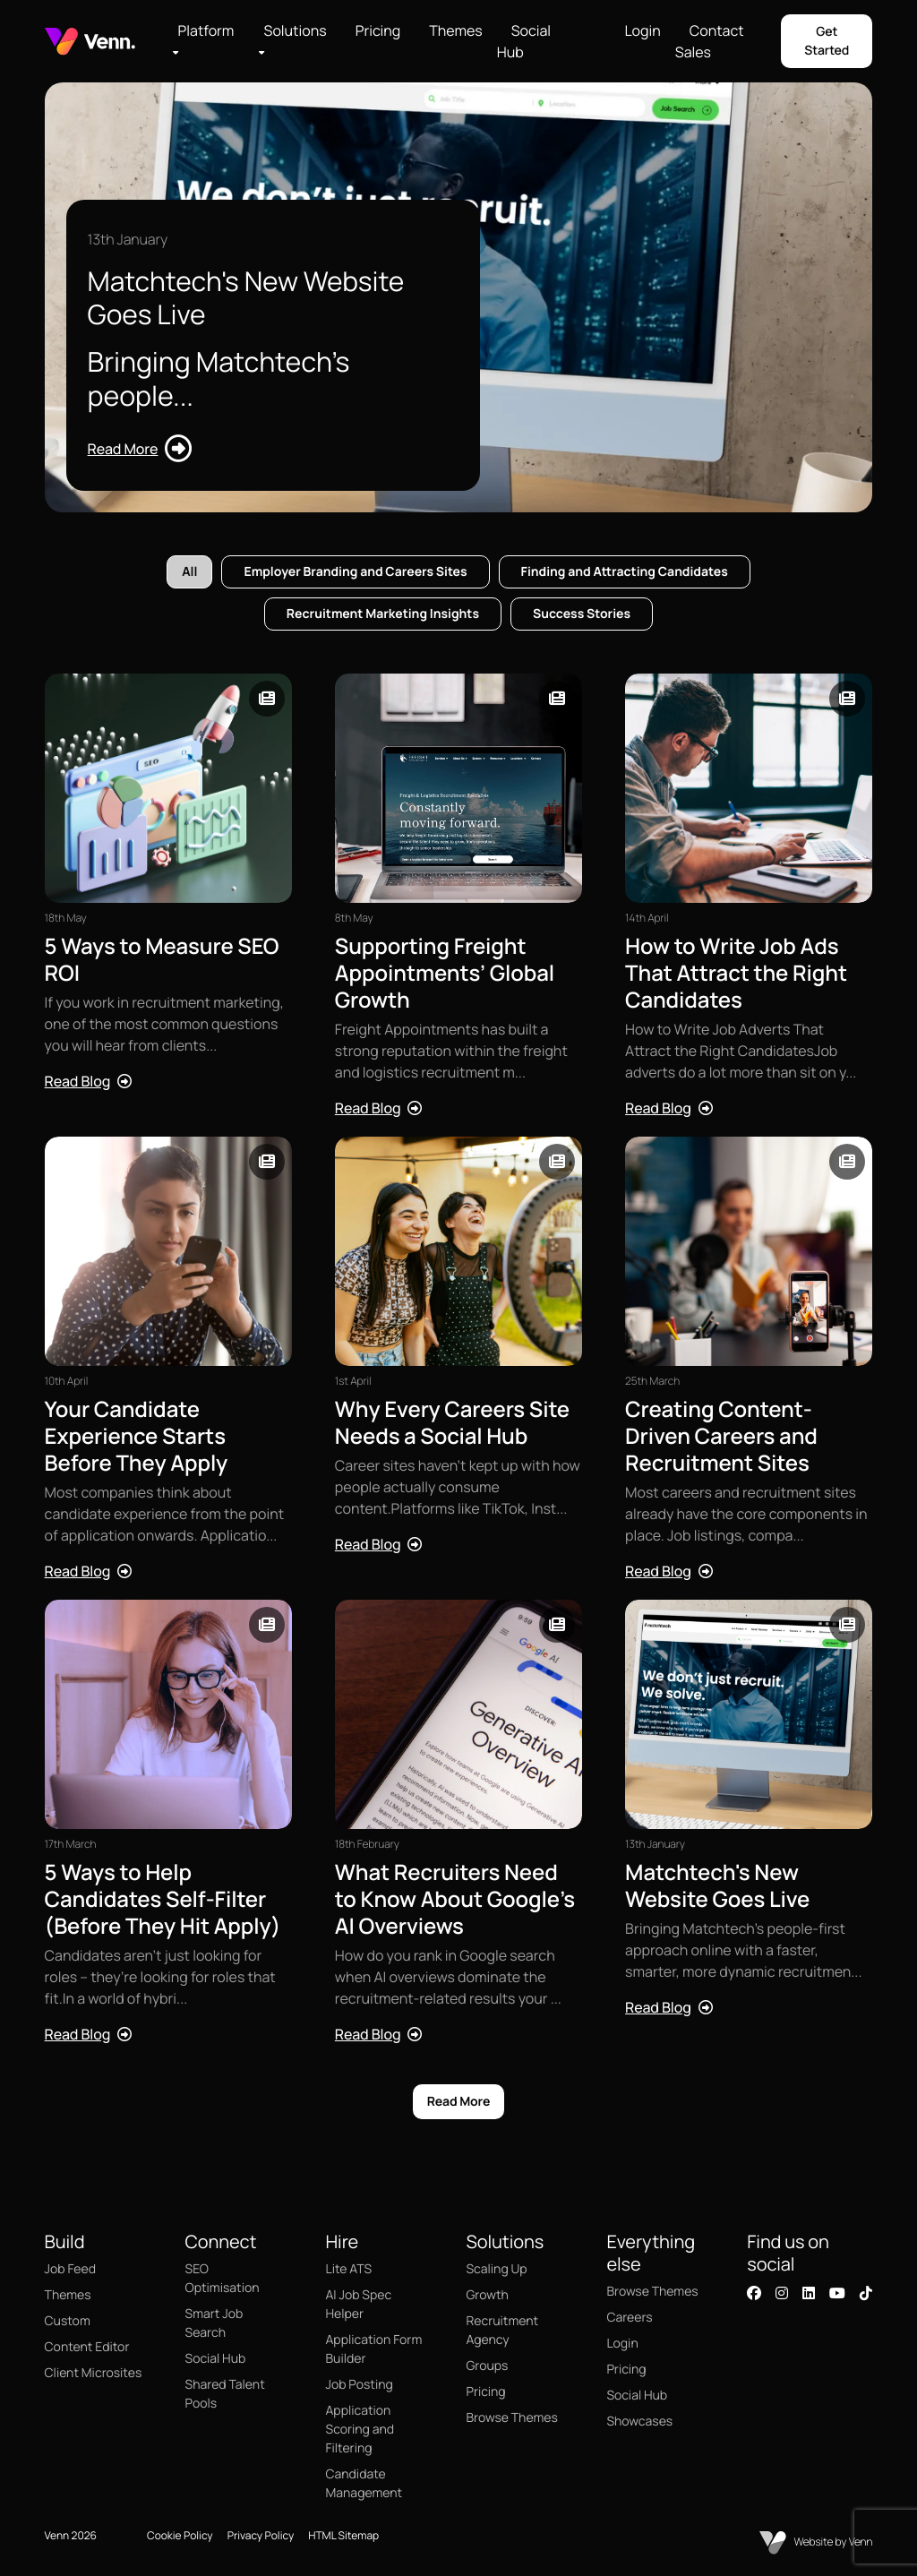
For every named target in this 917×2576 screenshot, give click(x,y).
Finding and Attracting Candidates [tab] (624, 571)
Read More (459, 2101)
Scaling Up (496, 2269)
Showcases (639, 2421)
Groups (487, 2365)
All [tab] (189, 571)
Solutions (295, 30)
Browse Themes (511, 2417)
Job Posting (359, 2384)
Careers (629, 2317)
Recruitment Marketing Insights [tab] (383, 614)
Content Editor (87, 2347)
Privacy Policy (261, 2535)
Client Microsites (93, 2373)
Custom (67, 2321)
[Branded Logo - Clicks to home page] (90, 42)
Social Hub (524, 41)
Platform (206, 30)
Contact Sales (709, 41)
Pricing (378, 30)
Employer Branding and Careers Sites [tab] (355, 571)
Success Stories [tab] (581, 614)
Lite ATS (349, 2269)
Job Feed (70, 2269)
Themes (455, 30)
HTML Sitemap (343, 2535)
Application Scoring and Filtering (360, 2429)
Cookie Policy (180, 2535)
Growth (487, 2295)
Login (642, 30)
